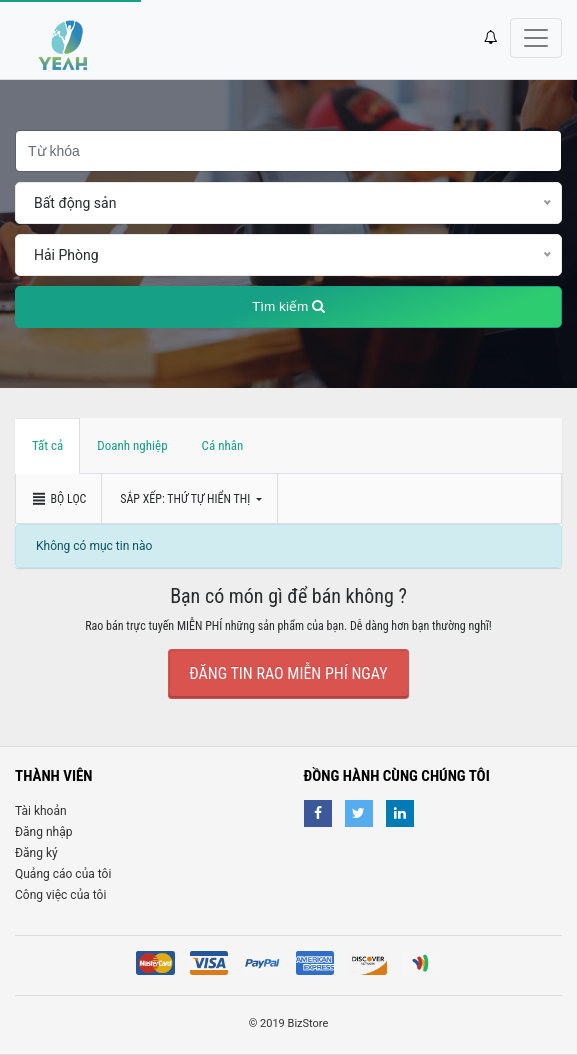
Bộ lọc (58, 499)
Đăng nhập (43, 832)
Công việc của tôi (60, 895)
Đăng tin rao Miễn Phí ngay (288, 673)
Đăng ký (36, 853)
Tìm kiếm (288, 306)
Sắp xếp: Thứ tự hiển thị (186, 499)
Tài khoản (41, 811)
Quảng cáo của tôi (63, 874)
